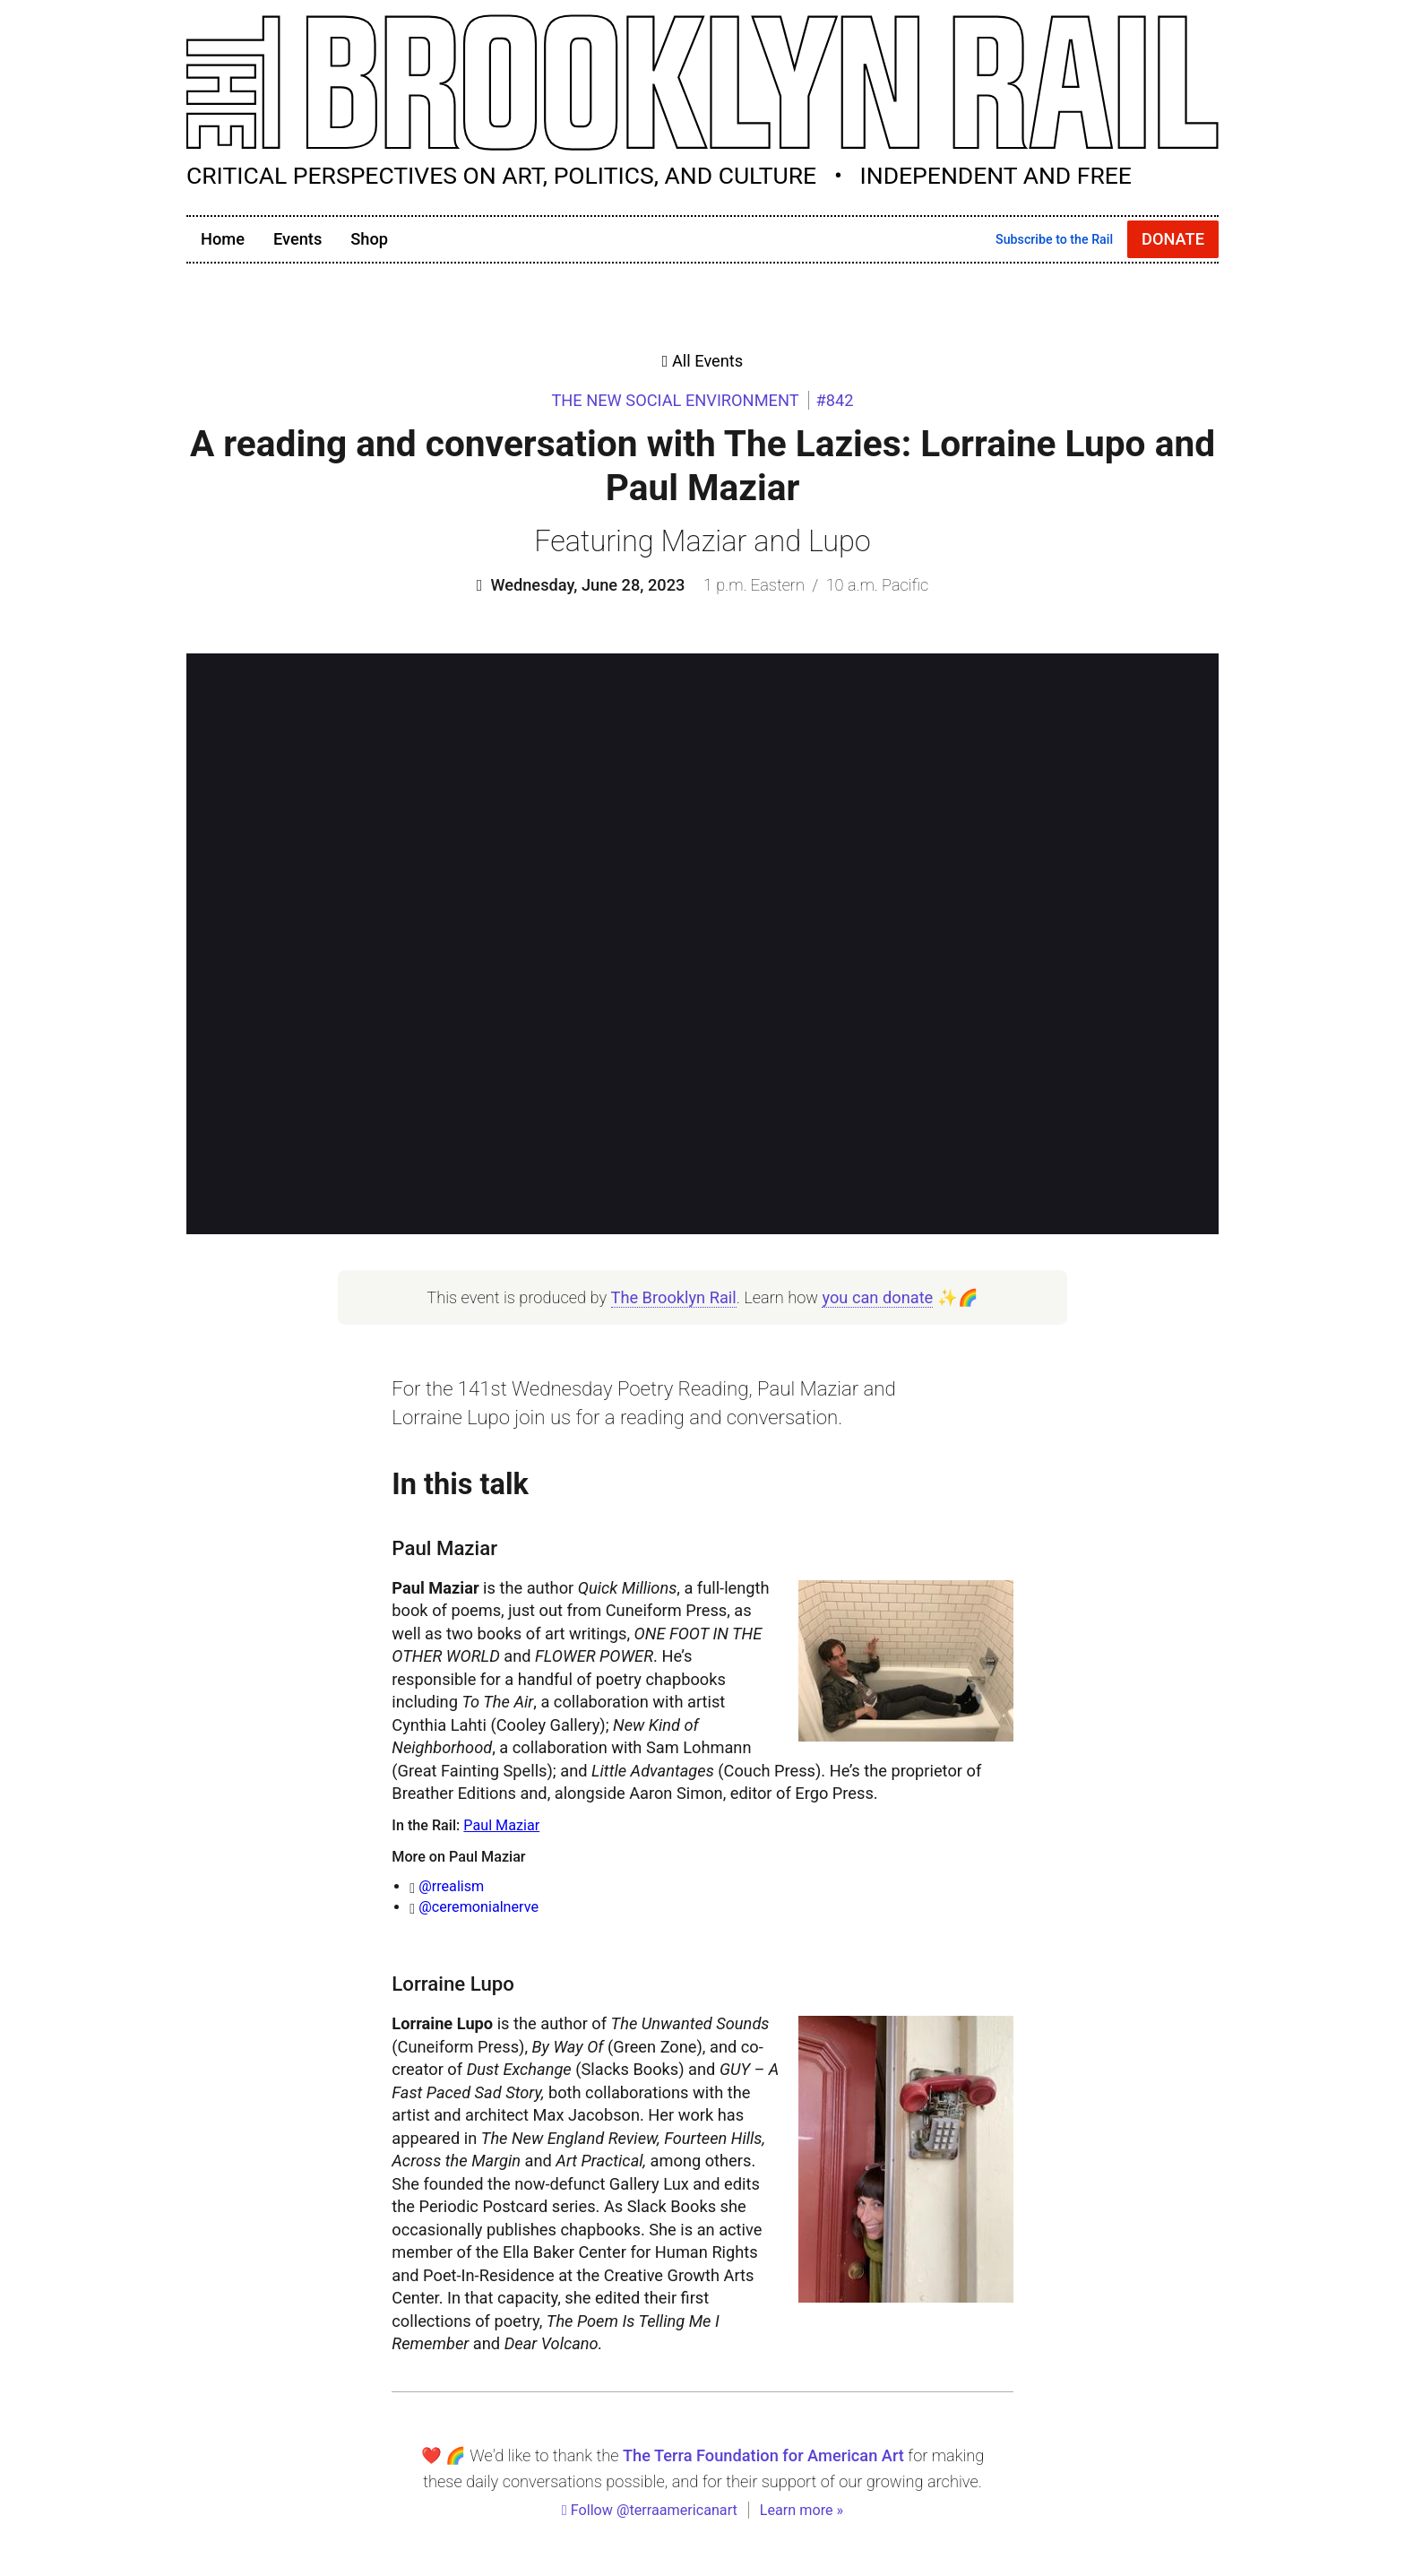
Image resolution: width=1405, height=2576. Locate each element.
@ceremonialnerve (478, 1906)
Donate (1173, 238)
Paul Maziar (501, 1825)
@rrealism (451, 1886)
